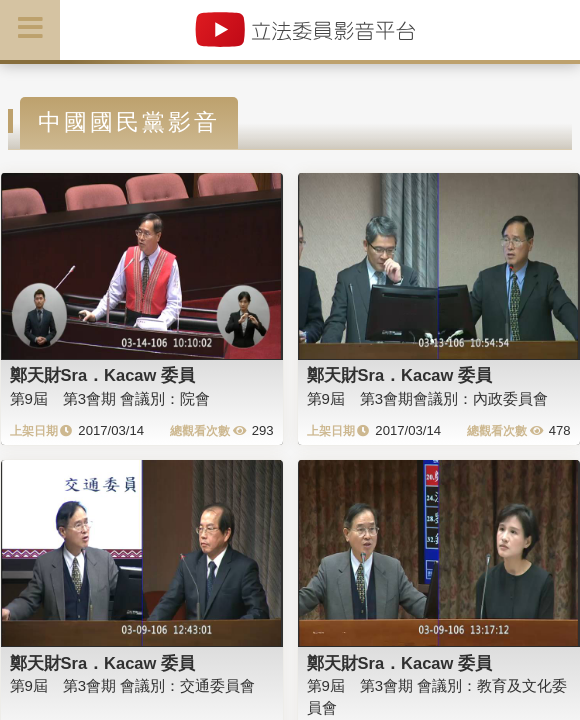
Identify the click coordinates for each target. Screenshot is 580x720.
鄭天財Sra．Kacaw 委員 (102, 375)
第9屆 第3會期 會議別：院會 (110, 398)
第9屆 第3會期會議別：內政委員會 (428, 398)
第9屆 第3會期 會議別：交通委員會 (133, 685)
